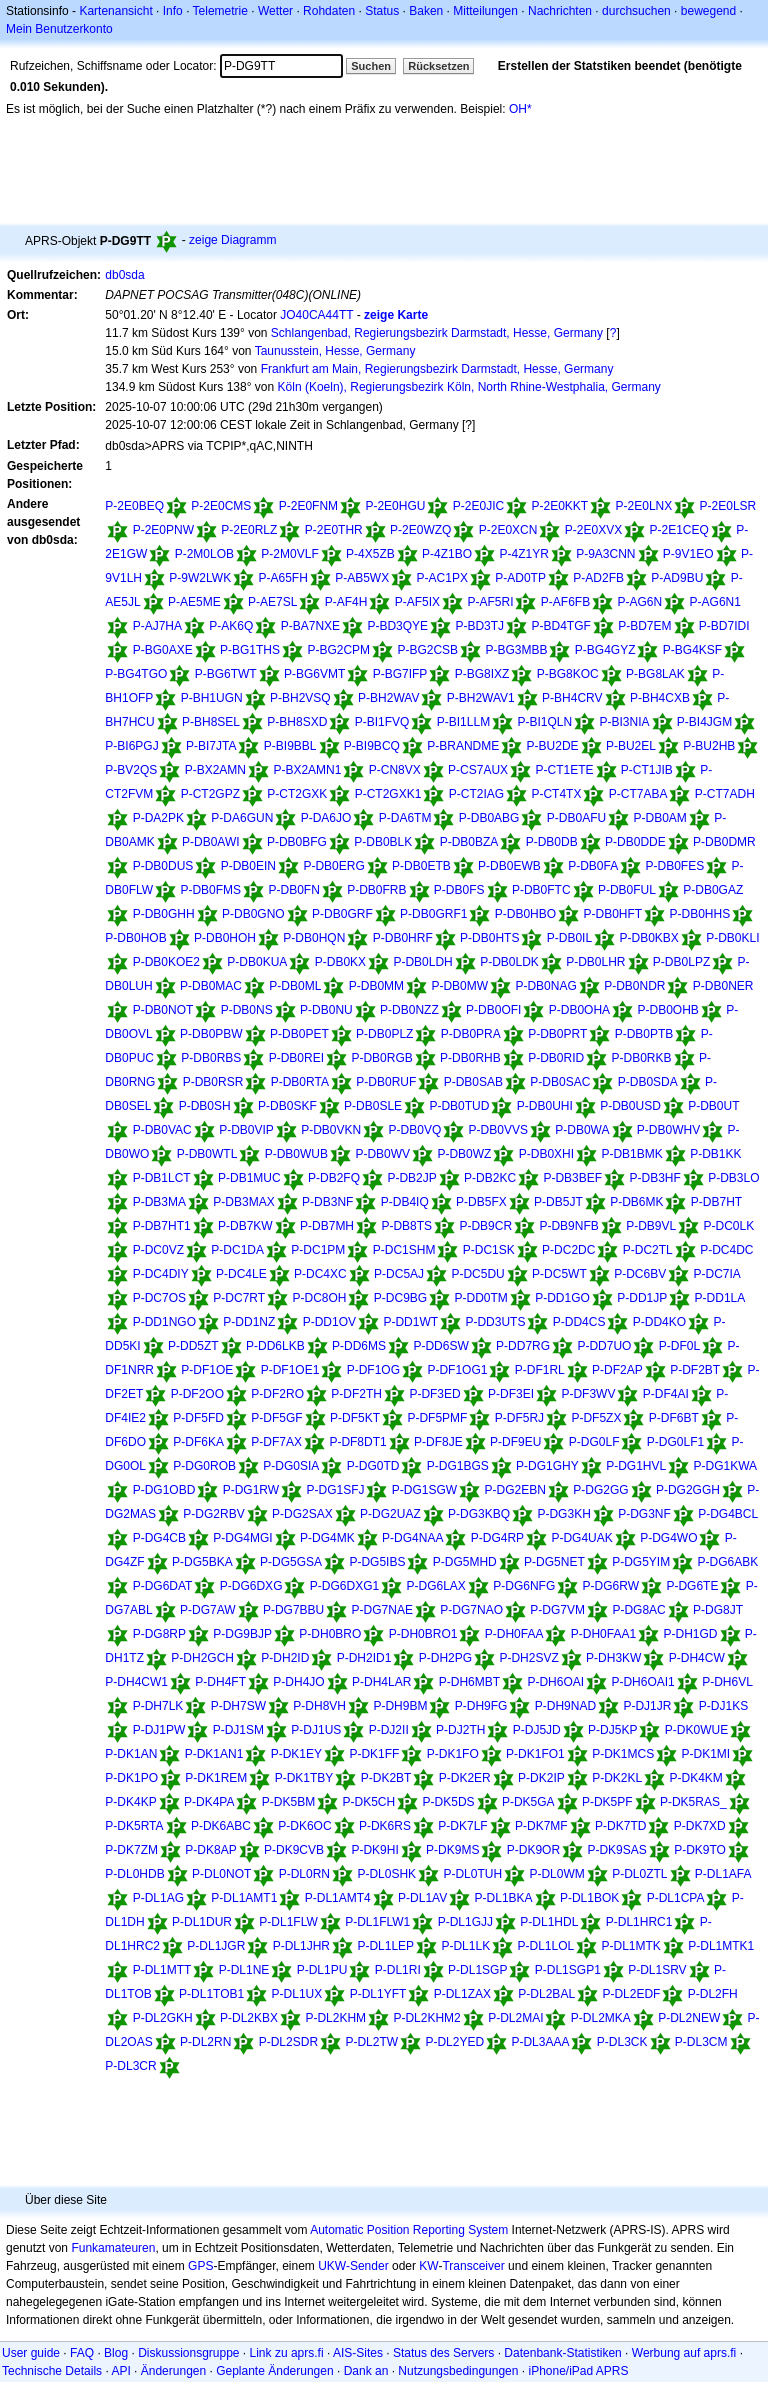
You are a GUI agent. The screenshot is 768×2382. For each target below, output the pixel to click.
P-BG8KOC (568, 674)
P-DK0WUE (696, 1730)
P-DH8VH (319, 1706)
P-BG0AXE (163, 650)
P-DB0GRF (342, 914)
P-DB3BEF (572, 1178)
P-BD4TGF (560, 626)
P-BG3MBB (516, 650)
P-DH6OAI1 (642, 1682)
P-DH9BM (400, 1706)
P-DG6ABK (727, 1562)
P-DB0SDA (648, 1082)
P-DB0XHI (546, 1154)
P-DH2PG (445, 1658)
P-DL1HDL (549, 1922)
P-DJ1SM (238, 1730)
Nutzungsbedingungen (458, 2371)
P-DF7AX (276, 1442)
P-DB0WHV (668, 1130)
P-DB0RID (556, 1058)
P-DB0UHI (545, 1106)
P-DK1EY (296, 1754)
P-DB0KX (340, 962)
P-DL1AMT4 (338, 1898)
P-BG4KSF (692, 650)
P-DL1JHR (301, 1946)
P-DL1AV (422, 1898)
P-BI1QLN (544, 722)
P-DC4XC (320, 1274)
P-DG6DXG (251, 1586)
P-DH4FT (220, 1682)
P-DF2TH (356, 1394)
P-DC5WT (559, 1274)
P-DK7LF (462, 1826)
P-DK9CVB (294, 1850)
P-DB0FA (593, 866)
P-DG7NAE (382, 1610)
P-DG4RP (497, 1538)
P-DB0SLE (373, 1106)
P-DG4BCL (728, 1514)
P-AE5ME (194, 602)
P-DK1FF (374, 1754)
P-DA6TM (405, 818)
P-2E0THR (334, 530)
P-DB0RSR (213, 1082)
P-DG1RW (251, 1490)
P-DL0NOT (221, 1874)
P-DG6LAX (436, 1586)
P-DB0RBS (211, 1058)
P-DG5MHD (465, 1562)
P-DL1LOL (545, 1946)
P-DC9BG (400, 1298)
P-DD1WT (410, 1322)
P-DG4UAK (581, 1538)
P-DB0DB (552, 842)
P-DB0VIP (246, 1130)
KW (428, 2266)
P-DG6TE (692, 1586)
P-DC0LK (729, 1226)
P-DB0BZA (469, 842)
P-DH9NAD (565, 1706)
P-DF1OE (207, 1370)
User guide (31, 2353)
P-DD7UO (604, 1346)
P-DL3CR (130, 2066)
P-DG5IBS (377, 1562)
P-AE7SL (272, 602)
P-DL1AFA (723, 1874)
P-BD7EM (644, 626)
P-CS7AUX (478, 770)
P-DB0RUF (386, 1082)
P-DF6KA (198, 1442)
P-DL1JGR (216, 1946)
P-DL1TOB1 (211, 1994)
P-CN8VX (395, 770)
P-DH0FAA (514, 1634)
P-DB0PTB (644, 1034)
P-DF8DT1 (357, 1442)
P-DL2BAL (546, 1994)
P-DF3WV (588, 1394)
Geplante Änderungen (274, 2371)
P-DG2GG (600, 1490)
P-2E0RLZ (249, 530)
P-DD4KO (659, 1322)
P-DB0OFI (493, 1010)
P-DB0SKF (287, 1106)
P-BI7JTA (211, 746)
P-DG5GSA (291, 1562)
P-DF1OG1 (457, 1370)
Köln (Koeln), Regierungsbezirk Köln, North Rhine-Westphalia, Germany (469, 387)
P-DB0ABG (489, 818)
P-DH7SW (238, 1706)
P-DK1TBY (304, 1778)
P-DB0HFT (612, 914)
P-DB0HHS (699, 914)
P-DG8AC (638, 1610)
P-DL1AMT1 (244, 1898)
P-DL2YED (454, 2042)
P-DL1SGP (477, 1970)
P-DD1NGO (164, 1322)
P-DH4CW (697, 1658)
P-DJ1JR (647, 1706)
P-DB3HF (654, 1178)
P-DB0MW (459, 986)
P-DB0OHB (667, 1010)
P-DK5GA (528, 1802)
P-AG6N (640, 602)
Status (382, 11)
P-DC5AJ (399, 1274)
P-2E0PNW (163, 530)
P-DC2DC (568, 1250)
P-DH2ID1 (364, 1658)
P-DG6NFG (524, 1586)
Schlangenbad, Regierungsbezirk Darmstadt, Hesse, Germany (437, 333)
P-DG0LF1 (675, 1442)
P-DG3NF (644, 1514)
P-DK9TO (700, 1850)
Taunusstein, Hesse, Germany (335, 351)
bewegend (708, 11)
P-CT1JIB (647, 770)
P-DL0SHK (386, 1874)
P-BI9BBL (290, 746)
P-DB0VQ (415, 1130)
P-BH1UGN (212, 698)
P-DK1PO (131, 1778)
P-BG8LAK (655, 674)
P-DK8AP (210, 1850)
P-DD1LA (720, 1298)
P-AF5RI (490, 602)
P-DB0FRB (376, 890)
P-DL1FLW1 (377, 1922)
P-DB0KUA (257, 962)
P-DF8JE (438, 1442)
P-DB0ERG (333, 866)
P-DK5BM (288, 1802)
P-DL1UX (297, 1994)
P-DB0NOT (163, 1010)
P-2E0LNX (644, 506)
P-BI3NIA (625, 722)
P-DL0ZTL (639, 1874)
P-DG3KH (563, 1514)
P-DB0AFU (576, 818)
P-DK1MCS (623, 1754)
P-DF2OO (197, 1394)
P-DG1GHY (547, 1466)
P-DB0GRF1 (433, 914)
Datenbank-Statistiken (562, 2353)
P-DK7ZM (131, 1850)
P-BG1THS (250, 650)
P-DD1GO (562, 1298)
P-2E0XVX (593, 530)
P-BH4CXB (660, 698)
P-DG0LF (594, 1442)
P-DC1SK (489, 1250)
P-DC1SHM (404, 1250)
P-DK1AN (131, 1754)
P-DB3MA (159, 1202)
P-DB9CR (485, 1226)
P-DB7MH (327, 1226)
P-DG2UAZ (390, 1514)
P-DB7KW (245, 1226)
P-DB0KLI (732, 938)
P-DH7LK (158, 1706)
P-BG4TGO (136, 674)
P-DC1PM (318, 1250)
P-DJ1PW (159, 1730)
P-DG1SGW (424, 1490)
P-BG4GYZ (605, 650)
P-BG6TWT (226, 674)
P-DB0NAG (545, 986)
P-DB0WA (582, 1130)
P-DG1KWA (726, 1466)
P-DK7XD (700, 1826)
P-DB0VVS (498, 1130)
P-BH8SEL (211, 722)
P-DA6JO (326, 818)
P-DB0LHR (595, 962)
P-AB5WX (362, 578)
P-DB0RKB (642, 1058)
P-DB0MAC (211, 986)
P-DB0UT (713, 1106)
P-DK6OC (304, 1826)
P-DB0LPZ (681, 962)
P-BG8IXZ (482, 674)
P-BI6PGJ (131, 746)
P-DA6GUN (242, 818)
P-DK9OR (533, 1850)
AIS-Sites (358, 2353)
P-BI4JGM (704, 722)
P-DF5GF (276, 1418)
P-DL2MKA (601, 2018)
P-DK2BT (386, 1778)
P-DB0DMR (724, 842)
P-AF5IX (417, 602)
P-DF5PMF (437, 1418)
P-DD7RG (523, 1346)
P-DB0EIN (248, 866)
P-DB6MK (636, 1202)
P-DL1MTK (631, 1946)
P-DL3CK (622, 2042)
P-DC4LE (241, 1274)
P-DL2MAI (515, 2018)
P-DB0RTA (300, 1082)
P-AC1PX (442, 578)
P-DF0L (679, 1346)
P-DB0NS (247, 1010)
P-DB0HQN (314, 938)
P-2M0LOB (204, 554)
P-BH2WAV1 (481, 698)
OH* (520, 109)
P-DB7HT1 (162, 1226)
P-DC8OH (319, 1298)
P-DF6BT (674, 1418)
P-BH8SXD (297, 722)
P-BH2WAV (388, 698)
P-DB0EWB (509, 866)
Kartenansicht (115, 11)
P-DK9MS (452, 1850)
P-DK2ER (465, 1778)
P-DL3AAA (540, 2042)
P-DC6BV (640, 1274)
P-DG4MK (327, 1538)
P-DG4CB (159, 1538)
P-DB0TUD (459, 1106)
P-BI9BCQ (372, 746)
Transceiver (473, 2266)
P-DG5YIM (641, 1562)
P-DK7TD (620, 1826)
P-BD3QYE (397, 626)
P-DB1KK (715, 1154)
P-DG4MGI (242, 1538)
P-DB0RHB (470, 1058)
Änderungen (173, 2371)
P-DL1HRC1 (639, 1922)
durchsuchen (636, 11)
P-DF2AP (617, 1370)
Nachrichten (560, 11)
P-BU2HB (709, 746)
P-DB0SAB (473, 1082)
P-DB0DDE (635, 842)
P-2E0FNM (308, 506)
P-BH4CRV (572, 698)
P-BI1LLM (463, 722)
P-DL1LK (465, 1946)
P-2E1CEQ (679, 530)
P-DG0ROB (204, 1466)
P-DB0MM (376, 986)
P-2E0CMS (221, 506)
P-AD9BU (677, 578)
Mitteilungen (485, 11)
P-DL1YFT (378, 1994)
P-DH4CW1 (136, 1682)
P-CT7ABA (638, 794)
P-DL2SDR (288, 2042)
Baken (426, 11)
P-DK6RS (385, 1826)
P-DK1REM (216, 1778)
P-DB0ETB (421, 866)
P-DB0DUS (163, 866)
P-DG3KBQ (479, 1514)
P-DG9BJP (242, 1634)
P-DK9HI (374, 1850)
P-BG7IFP (400, 674)
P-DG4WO (668, 1538)
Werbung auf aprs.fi (684, 2353)
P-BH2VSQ (300, 698)
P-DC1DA (237, 1250)
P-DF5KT (355, 1418)
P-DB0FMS (210, 890)
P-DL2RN (205, 2042)
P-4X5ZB (370, 554)
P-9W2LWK (200, 578)
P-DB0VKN (331, 1130)
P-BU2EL (631, 746)
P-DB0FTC (541, 890)
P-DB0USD (630, 1106)
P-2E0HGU (395, 506)
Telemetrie (220, 11)
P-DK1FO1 (535, 1754)
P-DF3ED (434, 1394)
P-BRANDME (463, 746)
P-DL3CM (701, 2042)
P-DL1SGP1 (568, 1970)
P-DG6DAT (163, 1586)
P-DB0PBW (211, 1034)
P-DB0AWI (211, 842)
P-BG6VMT (314, 674)
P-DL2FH (713, 1994)
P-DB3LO (733, 1178)
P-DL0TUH (472, 1874)
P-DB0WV (382, 1154)
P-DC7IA (716, 1274)
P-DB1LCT (162, 1178)
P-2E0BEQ (134, 506)
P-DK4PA (209, 1802)
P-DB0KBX (648, 938)
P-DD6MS (359, 1346)
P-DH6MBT (469, 1682)
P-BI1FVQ (382, 722)
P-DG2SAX (302, 1514)
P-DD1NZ (249, 1322)
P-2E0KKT (559, 506)
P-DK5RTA (134, 1826)
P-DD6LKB (275, 1346)
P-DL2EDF (631, 1994)
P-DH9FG (481, 1706)
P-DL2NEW (689, 2018)
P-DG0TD (373, 1466)
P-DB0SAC (560, 1082)
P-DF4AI (666, 1394)
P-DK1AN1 (214, 1754)
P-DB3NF (327, 1202)
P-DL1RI (398, 1970)
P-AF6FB (565, 602)
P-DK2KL (617, 1778)
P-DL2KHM (335, 2018)
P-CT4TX (556, 794)
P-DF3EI (511, 1394)
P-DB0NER (723, 986)
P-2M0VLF (289, 554)
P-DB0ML (295, 986)
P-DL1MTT (162, 1970)
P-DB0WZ (464, 1154)
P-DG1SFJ (335, 1490)
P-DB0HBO (525, 914)
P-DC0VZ (158, 1250)
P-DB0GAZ (713, 890)
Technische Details (52, 2371)
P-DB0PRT (557, 1034)
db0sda (124, 275)
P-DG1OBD (164, 1490)
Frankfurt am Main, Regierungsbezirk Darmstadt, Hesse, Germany (437, 369)
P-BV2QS (131, 770)
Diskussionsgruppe (188, 2353)
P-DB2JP (411, 1178)
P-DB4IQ (405, 1202)
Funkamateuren (113, 2248)
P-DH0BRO (330, 1634)
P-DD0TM (481, 1298)
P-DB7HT (716, 1202)
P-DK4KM (696, 1778)
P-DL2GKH (163, 2018)
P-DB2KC (490, 1178)
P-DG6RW (611, 1586)
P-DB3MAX (243, 1202)
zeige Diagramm (232, 240)
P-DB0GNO (253, 914)
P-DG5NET (554, 1562)
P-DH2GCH (202, 1658)
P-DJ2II (389, 1730)
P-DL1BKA (504, 1898)
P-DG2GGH (688, 1490)
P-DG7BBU (293, 1610)
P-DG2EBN (515, 1490)
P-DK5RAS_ (693, 1802)
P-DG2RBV (213, 1514)
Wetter (275, 11)
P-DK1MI (706, 1754)
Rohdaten (329, 11)
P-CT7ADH (725, 794)
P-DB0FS (459, 890)
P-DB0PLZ (384, 1034)
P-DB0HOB (135, 938)
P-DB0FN (293, 890)
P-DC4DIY (161, 1274)
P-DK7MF (541, 1826)
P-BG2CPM (338, 650)
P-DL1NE (244, 1970)
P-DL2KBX (249, 2018)
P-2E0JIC (478, 506)
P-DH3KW (613, 1658)
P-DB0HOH (225, 938)
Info (173, 11)
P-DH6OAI (555, 1682)
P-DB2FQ (334, 1178)
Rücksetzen (438, 66)
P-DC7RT (239, 1298)
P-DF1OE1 (290, 1370)
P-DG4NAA (412, 1538)
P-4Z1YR (523, 554)
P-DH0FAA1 (603, 1634)
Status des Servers (443, 2353)
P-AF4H (346, 602)
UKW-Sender (353, 2266)
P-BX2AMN (215, 770)
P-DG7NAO (471, 1610)
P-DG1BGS (458, 1466)
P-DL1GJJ (465, 1922)
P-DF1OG (373, 1370)
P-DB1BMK (631, 1154)
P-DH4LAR (381, 1682)
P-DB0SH (205, 1106)
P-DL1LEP (385, 1946)
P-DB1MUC (249, 1178)
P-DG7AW (208, 1610)
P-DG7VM (557, 1610)
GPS (200, 2266)
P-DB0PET (299, 1034)
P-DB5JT (558, 1202)
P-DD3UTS (495, 1322)
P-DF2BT (695, 1370)
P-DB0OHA (579, 1010)
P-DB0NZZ (409, 1010)
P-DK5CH (369, 1802)
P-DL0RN (304, 1874)
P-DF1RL (540, 1370)
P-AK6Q (231, 626)
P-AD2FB (598, 578)
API (120, 2371)
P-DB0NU (326, 1010)
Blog (116, 2353)
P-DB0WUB (296, 1154)
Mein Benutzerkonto (59, 29)
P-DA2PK (158, 818)
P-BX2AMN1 (307, 770)
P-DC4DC (726, 1250)
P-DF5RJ (519, 1418)
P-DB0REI (296, 1058)
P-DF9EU (515, 1442)
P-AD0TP (520, 578)
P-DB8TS (406, 1226)
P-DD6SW (440, 1346)
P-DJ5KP (612, 1730)
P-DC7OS (159, 1298)
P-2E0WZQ (420, 530)
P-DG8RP (159, 1634)
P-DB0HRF (403, 938)
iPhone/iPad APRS (578, 2371)
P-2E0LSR (728, 506)
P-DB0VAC (162, 1130)
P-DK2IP (541, 1778)
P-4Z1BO (447, 554)
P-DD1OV (329, 1322)
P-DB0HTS (489, 938)
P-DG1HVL (636, 1466)
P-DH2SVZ (528, 1658)
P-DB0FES (675, 866)
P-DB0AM (659, 818)
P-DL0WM (556, 1874)
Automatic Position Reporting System (409, 2230)
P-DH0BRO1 (423, 1634)
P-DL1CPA (676, 1898)
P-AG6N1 (715, 602)
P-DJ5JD (537, 1730)
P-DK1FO (453, 1754)
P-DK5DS (449, 1802)
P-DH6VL (727, 1682)
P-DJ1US (316, 1730)
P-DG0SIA (291, 1466)
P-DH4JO (298, 1682)
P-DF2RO (277, 1394)
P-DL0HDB (134, 1874)
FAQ (82, 2353)
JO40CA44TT (316, 315)
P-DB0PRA (471, 1034)
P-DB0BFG (297, 842)
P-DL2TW (371, 2042)
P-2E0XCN (508, 530)
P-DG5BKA (202, 1562)
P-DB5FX (481, 1202)
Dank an (366, 2371)
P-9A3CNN (605, 554)
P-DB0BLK (383, 842)
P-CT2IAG (476, 794)
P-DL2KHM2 (426, 2018)
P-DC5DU (477, 1274)
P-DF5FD (198, 1418)
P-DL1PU (322, 1970)
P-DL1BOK (589, 1898)
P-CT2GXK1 (388, 794)
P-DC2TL (648, 1250)
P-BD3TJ (479, 626)
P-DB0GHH (164, 914)
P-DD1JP (642, 1298)
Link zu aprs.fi (287, 2353)
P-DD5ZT (193, 1346)
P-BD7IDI (724, 626)
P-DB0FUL (627, 890)
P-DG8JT (718, 1610)
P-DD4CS (579, 1322)
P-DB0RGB (381, 1058)
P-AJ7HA (157, 626)
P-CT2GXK (297, 794)
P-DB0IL (569, 938)
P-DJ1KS (723, 1706)
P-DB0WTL (207, 1154)
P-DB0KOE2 (166, 962)
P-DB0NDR (634, 986)
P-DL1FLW (288, 1922)
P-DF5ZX (596, 1418)
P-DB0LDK (509, 962)
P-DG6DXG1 (344, 1586)
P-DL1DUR (202, 1922)
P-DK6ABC (221, 1826)
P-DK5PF (607, 1802)
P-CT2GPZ (210, 794)
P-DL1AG (158, 1898)
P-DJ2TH (460, 1730)
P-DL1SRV (657, 1970)
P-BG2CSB (427, 650)
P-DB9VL (651, 1226)
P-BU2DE (553, 746)
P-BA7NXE (310, 626)
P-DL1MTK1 (721, 1946)
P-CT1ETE (564, 770)
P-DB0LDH (422, 962)
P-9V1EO (688, 554)
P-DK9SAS (616, 1850)
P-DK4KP (130, 1802)
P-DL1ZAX (462, 1994)
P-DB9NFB (568, 1226)
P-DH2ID (285, 1658)
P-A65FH (282, 578)
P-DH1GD (690, 1634)
